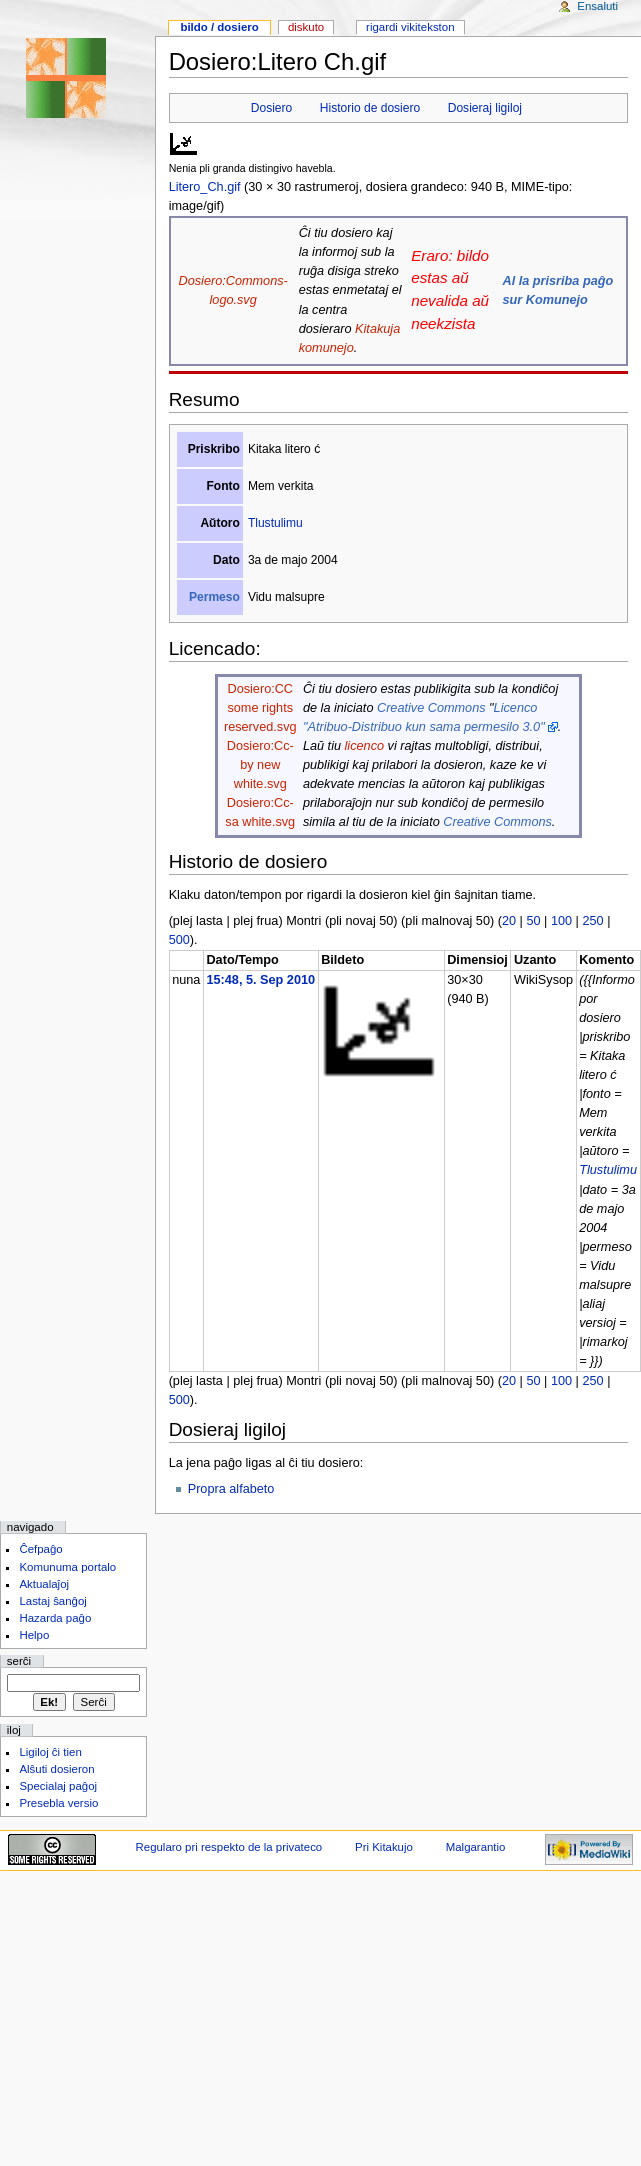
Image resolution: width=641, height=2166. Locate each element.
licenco (365, 746)
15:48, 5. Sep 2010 (260, 980)
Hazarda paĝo (55, 1618)
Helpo (34, 1635)
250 (592, 921)
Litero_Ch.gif (205, 187)
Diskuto (306, 27)
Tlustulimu (275, 523)
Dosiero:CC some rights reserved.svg (260, 708)
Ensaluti (597, 6)
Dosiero (272, 108)
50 (533, 921)
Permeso (214, 597)
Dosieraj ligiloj (485, 108)
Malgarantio (476, 1847)
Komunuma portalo (67, 1567)
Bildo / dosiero (219, 27)
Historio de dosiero (370, 108)
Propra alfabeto (231, 1489)
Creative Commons (431, 708)
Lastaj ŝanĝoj (53, 1601)
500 (179, 940)
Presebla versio (58, 1803)
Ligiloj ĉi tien (50, 1752)
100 (561, 921)
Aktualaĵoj (44, 1584)
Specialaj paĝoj (58, 1786)
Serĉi (19, 1661)
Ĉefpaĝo (40, 1549)
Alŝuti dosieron (56, 1769)
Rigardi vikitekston (410, 27)
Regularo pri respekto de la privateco (229, 1847)
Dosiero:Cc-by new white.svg (260, 765)
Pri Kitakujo (384, 1847)
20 (509, 921)
